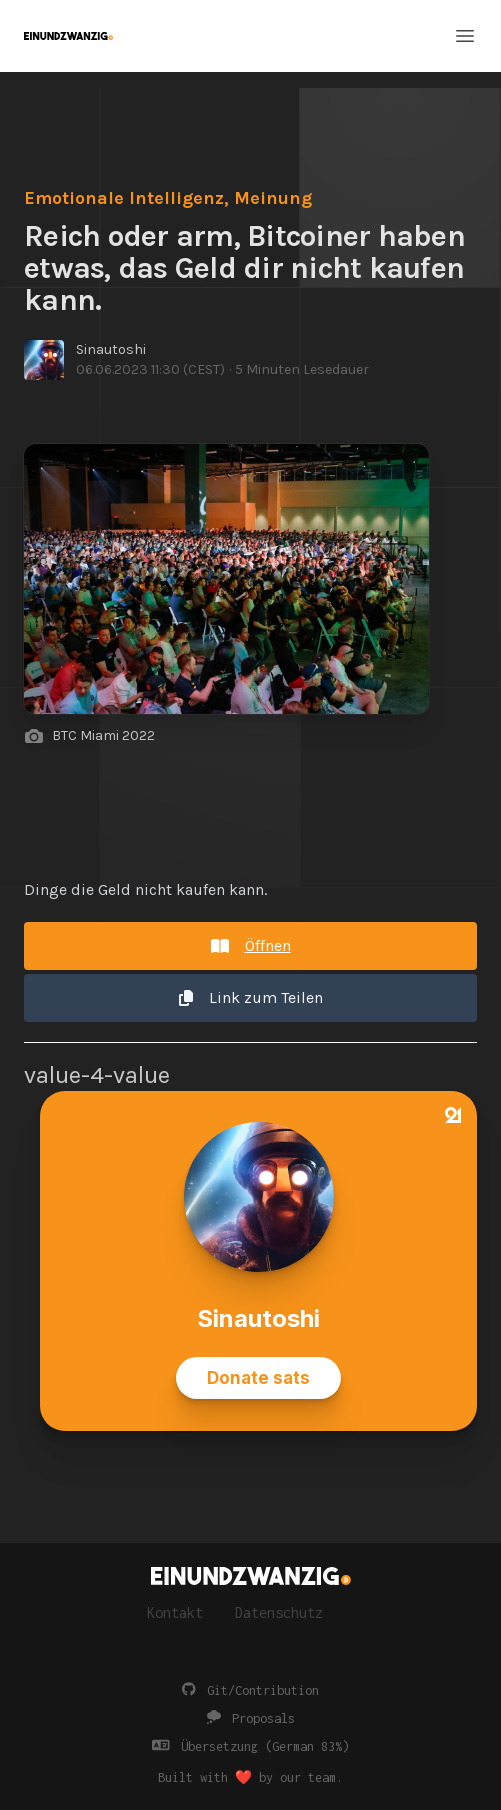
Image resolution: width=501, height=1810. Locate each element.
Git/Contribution (250, 1690)
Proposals (251, 1718)
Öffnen (251, 945)
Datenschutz (279, 1612)
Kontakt (175, 1612)
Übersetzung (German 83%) (250, 1746)
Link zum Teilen (251, 997)
